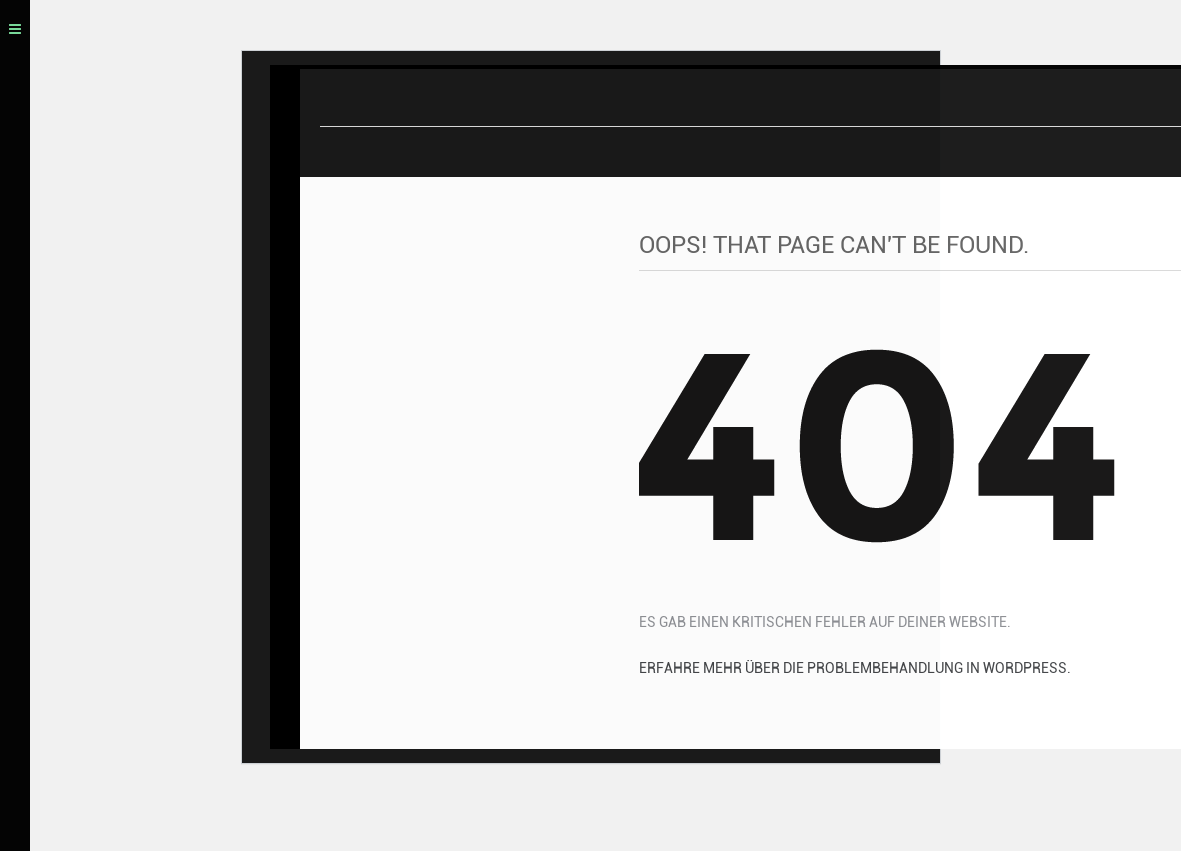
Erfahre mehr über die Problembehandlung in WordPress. (855, 671)
